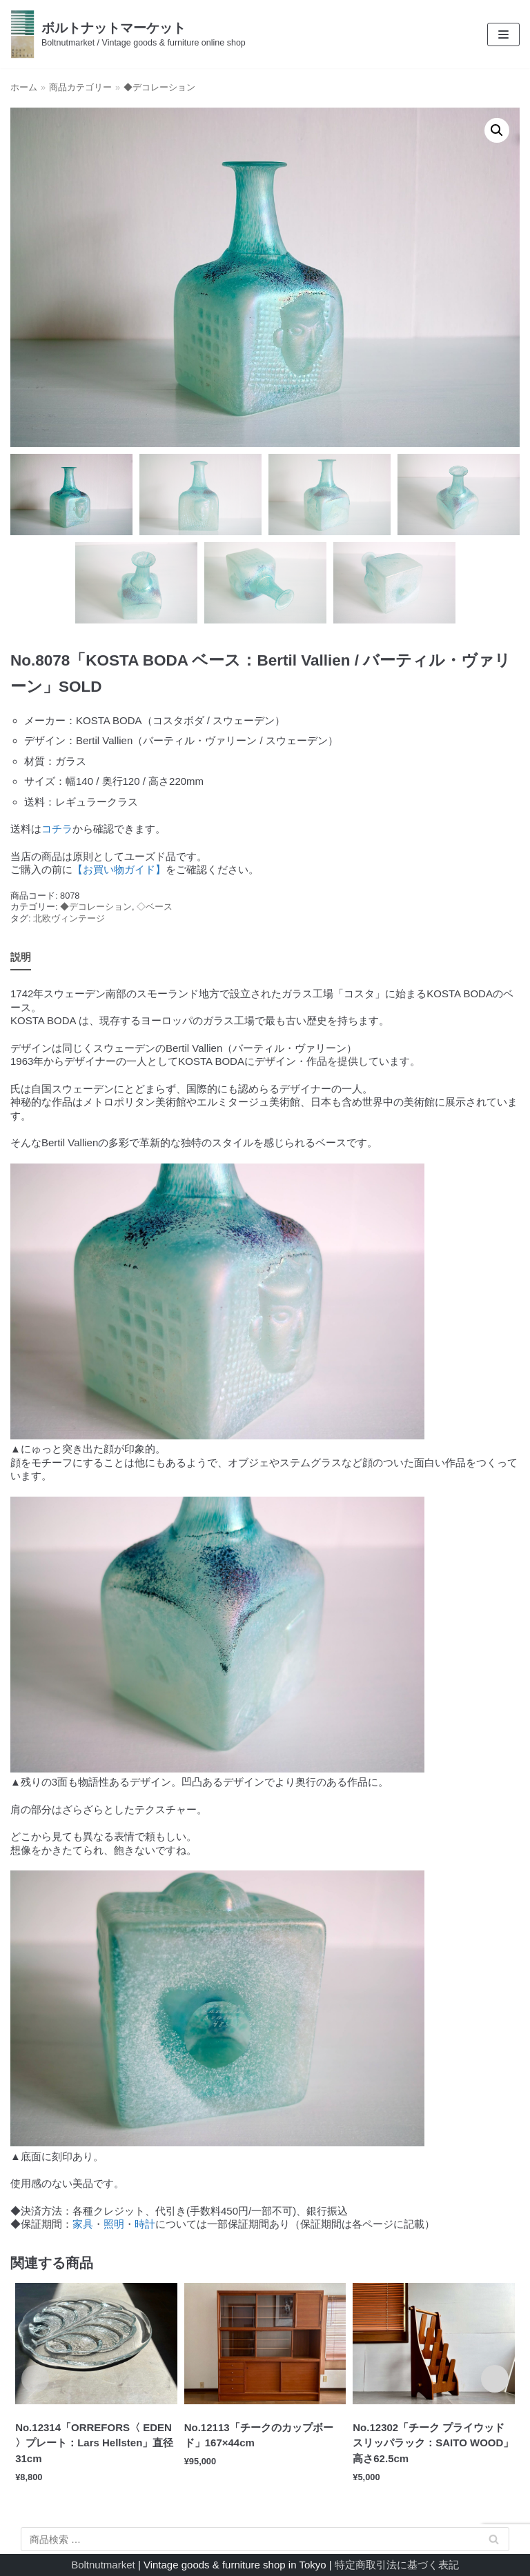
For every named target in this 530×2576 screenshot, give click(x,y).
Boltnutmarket (103, 2564)
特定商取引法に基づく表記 (397, 2564)
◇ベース (155, 906)
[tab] (20, 957)
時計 (145, 2224)
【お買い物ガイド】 (119, 869)
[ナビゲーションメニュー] (503, 34)
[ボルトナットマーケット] (128, 34)
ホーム (23, 87)
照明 (114, 2224)
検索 (494, 2542)
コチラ (56, 829)
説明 (20, 957)
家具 (82, 2224)
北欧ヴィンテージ (69, 918)
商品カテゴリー (80, 87)
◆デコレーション (159, 87)
